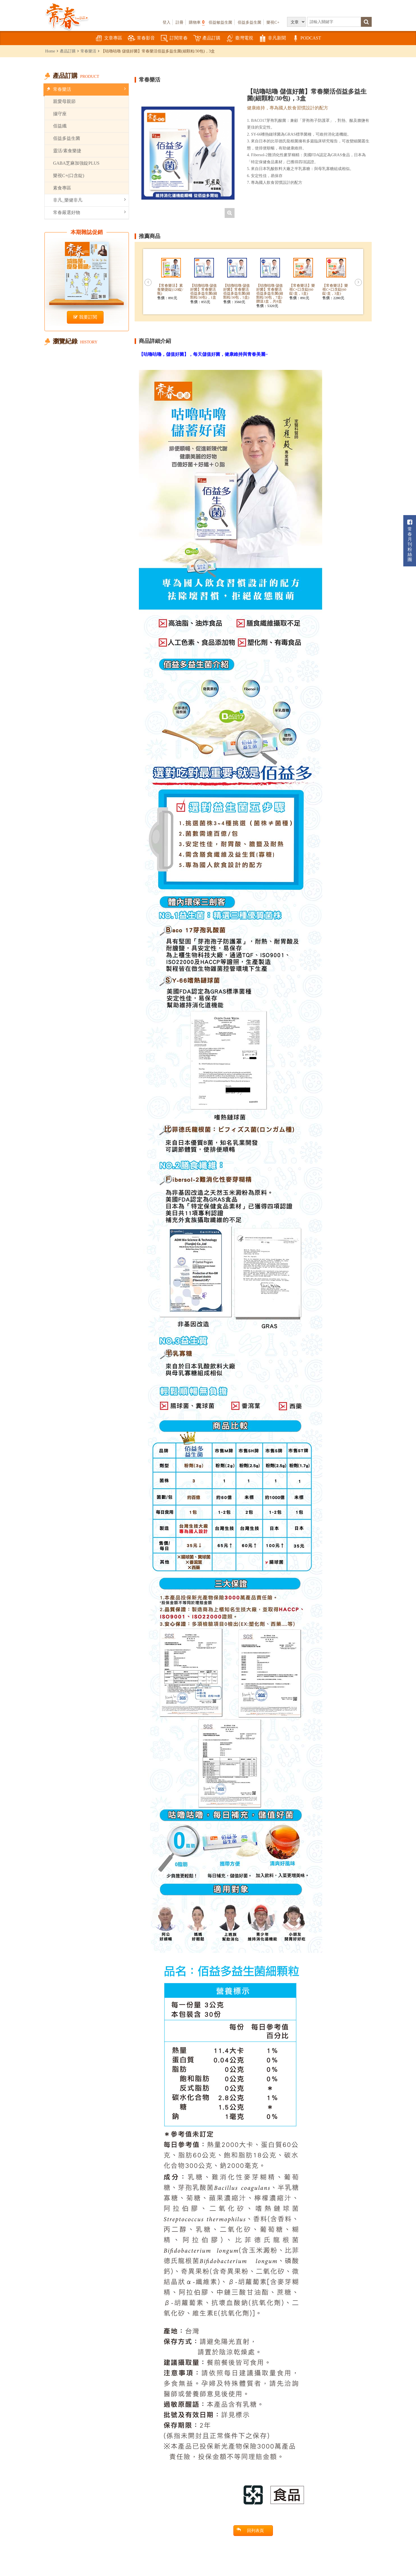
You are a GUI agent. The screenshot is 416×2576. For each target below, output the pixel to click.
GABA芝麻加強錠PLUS (76, 163)
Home (50, 51)
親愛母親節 (64, 101)
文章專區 (108, 38)
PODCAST (306, 38)
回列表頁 (250, 2530)
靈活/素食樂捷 (67, 150)
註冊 (179, 22)
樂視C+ (272, 22)
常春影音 (141, 38)
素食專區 (62, 188)
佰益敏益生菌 (220, 22)
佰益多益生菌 (249, 22)
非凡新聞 (272, 38)
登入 (166, 22)
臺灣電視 (239, 38)
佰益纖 (60, 125)
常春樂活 (88, 51)
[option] (188, 153)
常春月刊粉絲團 (409, 540)
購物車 (197, 22)
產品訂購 (206, 38)
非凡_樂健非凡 (89, 199)
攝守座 (60, 113)
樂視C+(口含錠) (68, 175)
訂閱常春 (174, 38)
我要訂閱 (85, 317)
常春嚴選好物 (89, 212)
